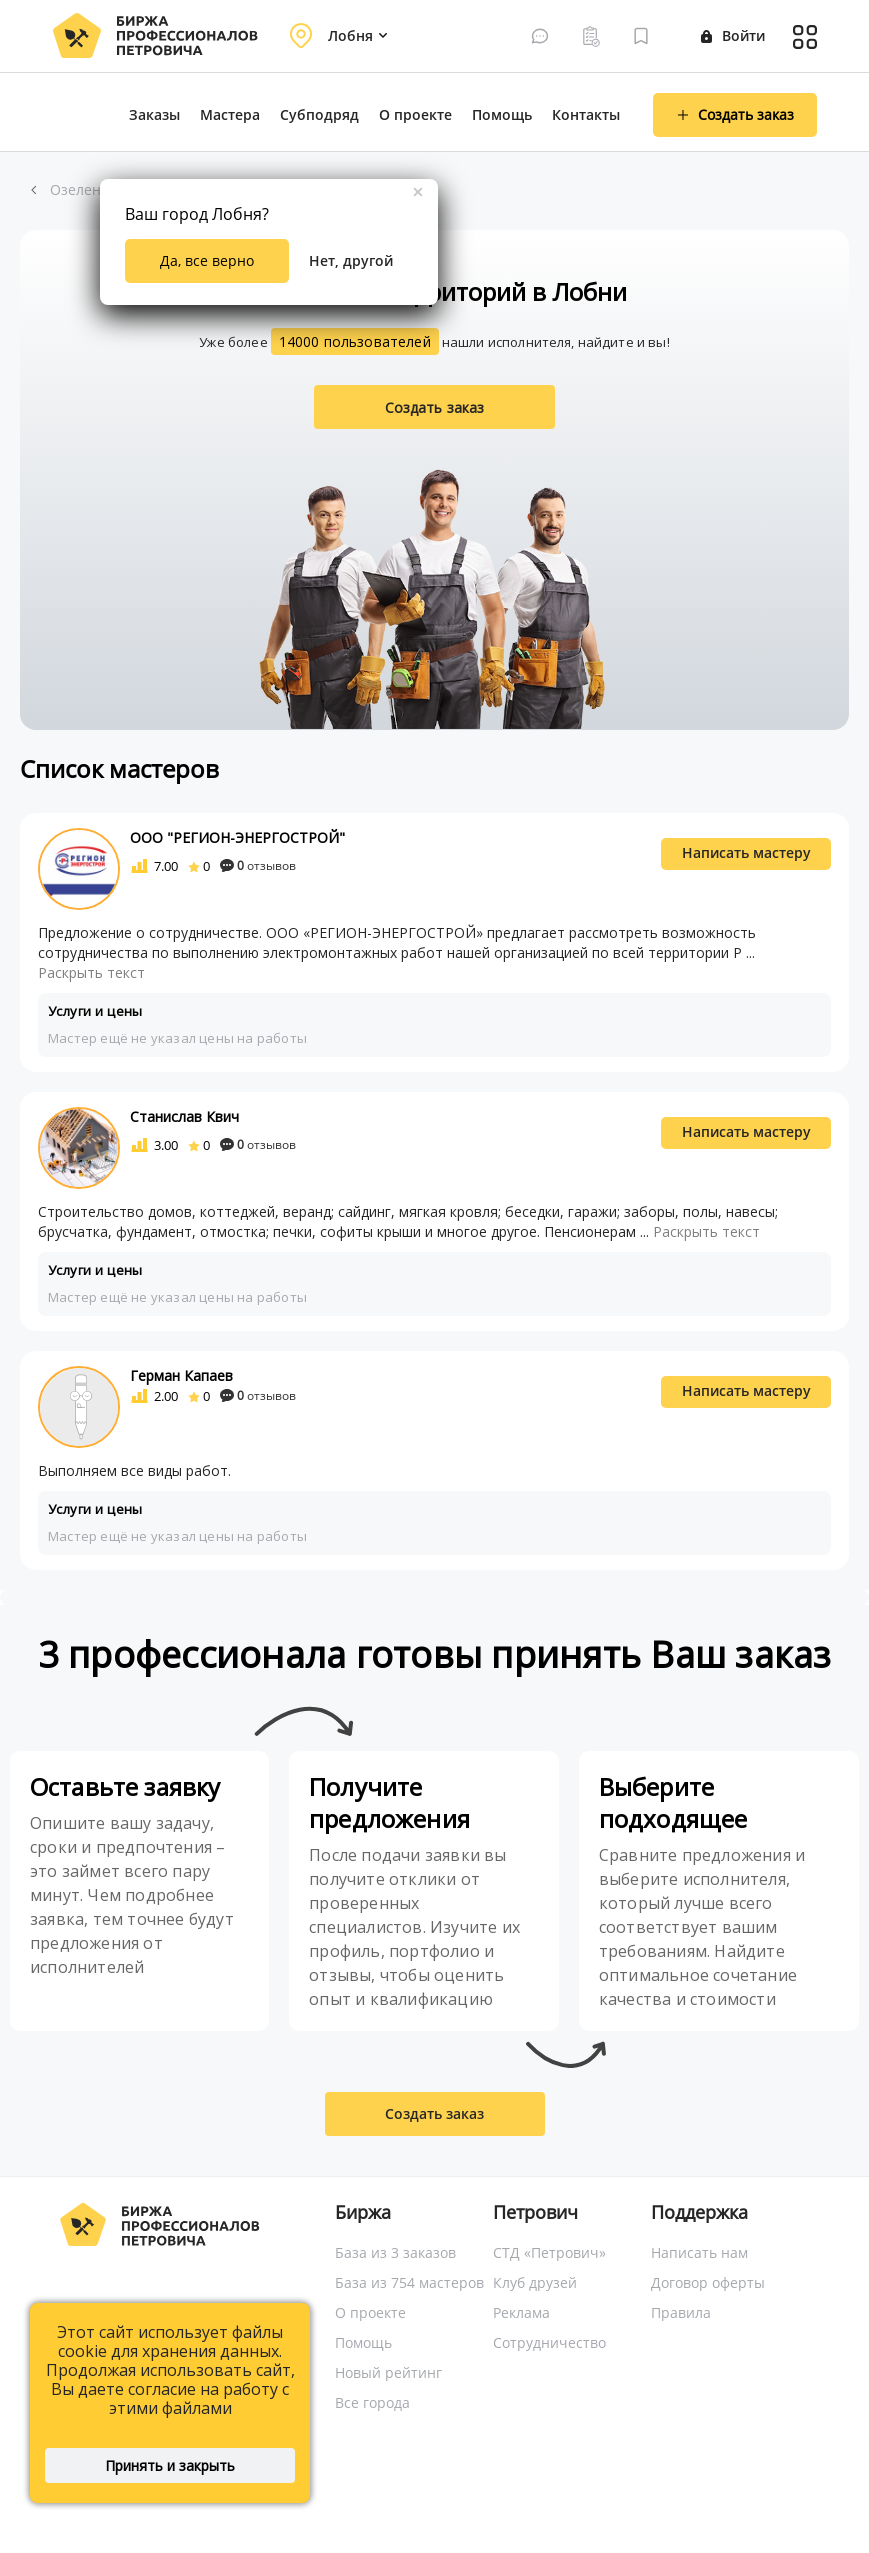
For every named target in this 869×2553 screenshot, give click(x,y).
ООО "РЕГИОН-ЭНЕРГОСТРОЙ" (237, 837)
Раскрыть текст (91, 972)
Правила (681, 2312)
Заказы (154, 114)
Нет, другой (351, 260)
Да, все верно (207, 260)
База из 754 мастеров (409, 2282)
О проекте (415, 114)
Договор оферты (708, 2282)
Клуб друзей (535, 2282)
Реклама (521, 2312)
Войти (733, 35)
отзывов (258, 865)
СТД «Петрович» (549, 2252)
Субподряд (319, 114)
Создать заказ (435, 407)
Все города (372, 2402)
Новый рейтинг (388, 2372)
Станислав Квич (184, 1116)
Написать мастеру (746, 852)
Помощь (502, 114)
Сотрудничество (549, 2342)
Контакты (586, 114)
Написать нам (699, 2252)
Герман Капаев (181, 1375)
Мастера (230, 114)
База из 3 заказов (395, 2252)
